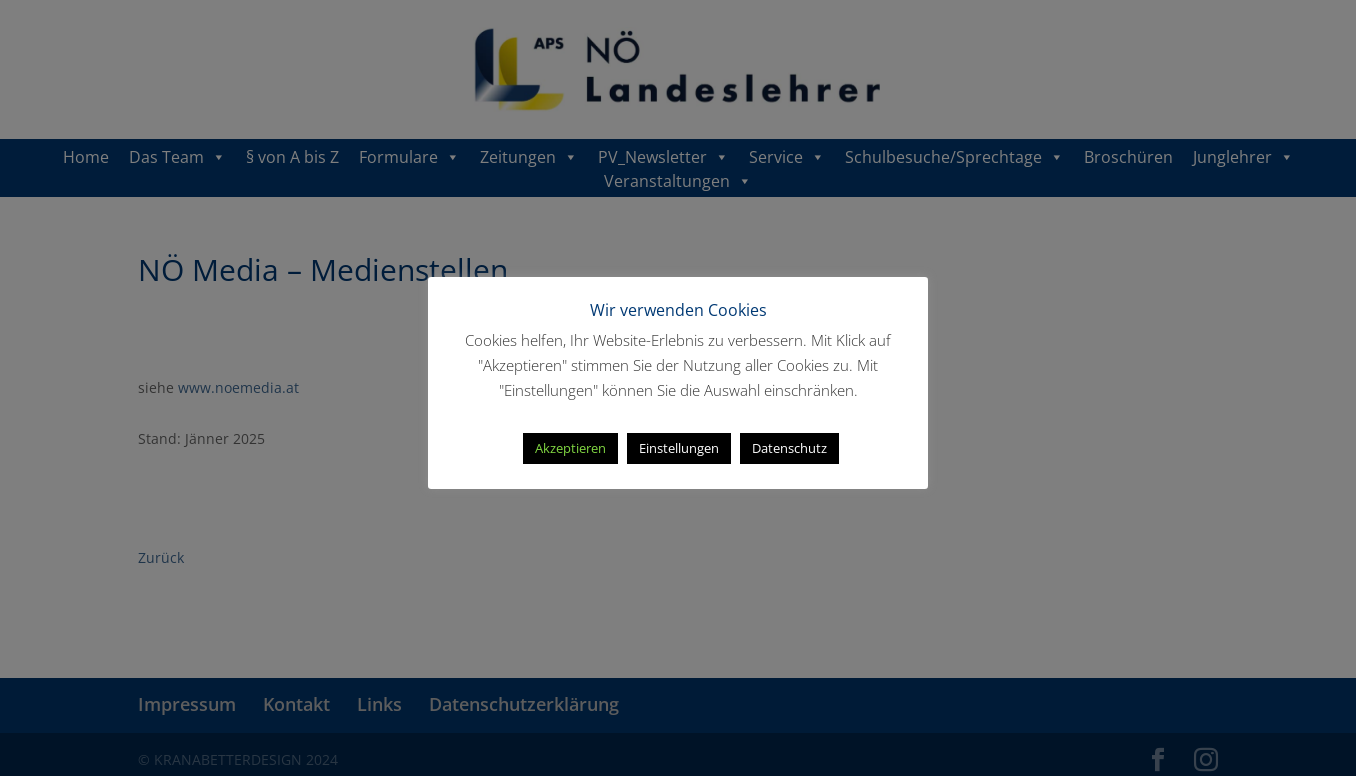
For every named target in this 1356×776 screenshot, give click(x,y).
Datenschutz (789, 448)
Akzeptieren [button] (570, 448)
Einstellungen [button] (679, 448)
